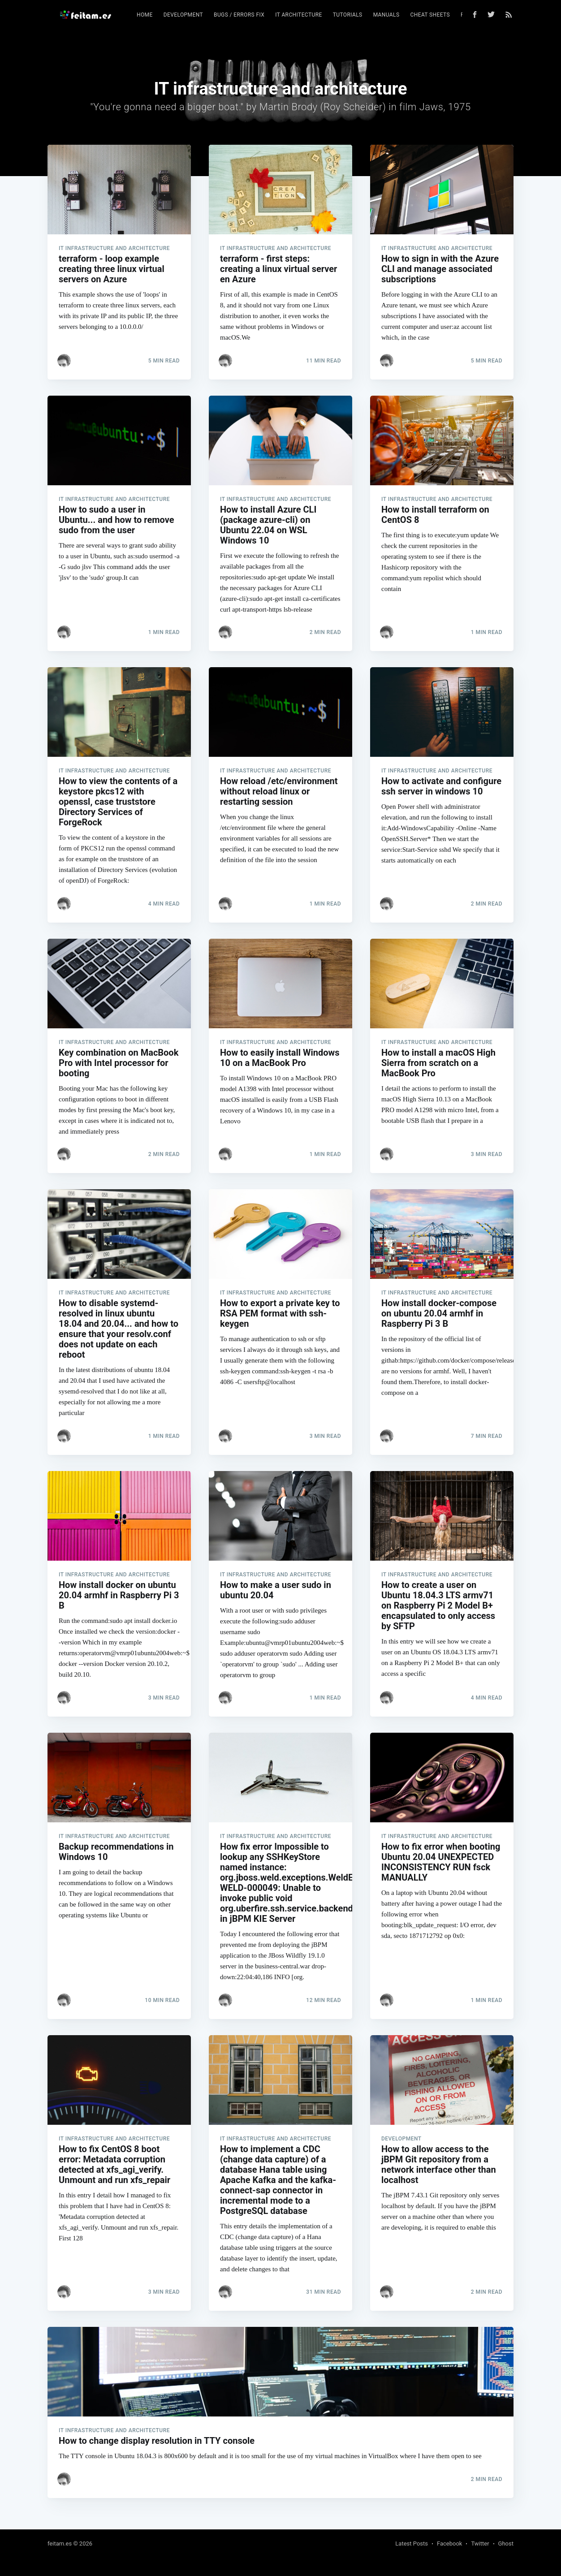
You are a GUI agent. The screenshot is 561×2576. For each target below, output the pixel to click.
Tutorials (347, 15)
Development (183, 15)
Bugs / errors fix (239, 15)
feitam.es (59, 2543)
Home (145, 15)
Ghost (506, 2543)
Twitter (480, 2543)
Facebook (449, 2543)
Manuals (386, 15)
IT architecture (298, 15)
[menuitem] (144, 15)
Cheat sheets (430, 15)
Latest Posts (411, 2543)
